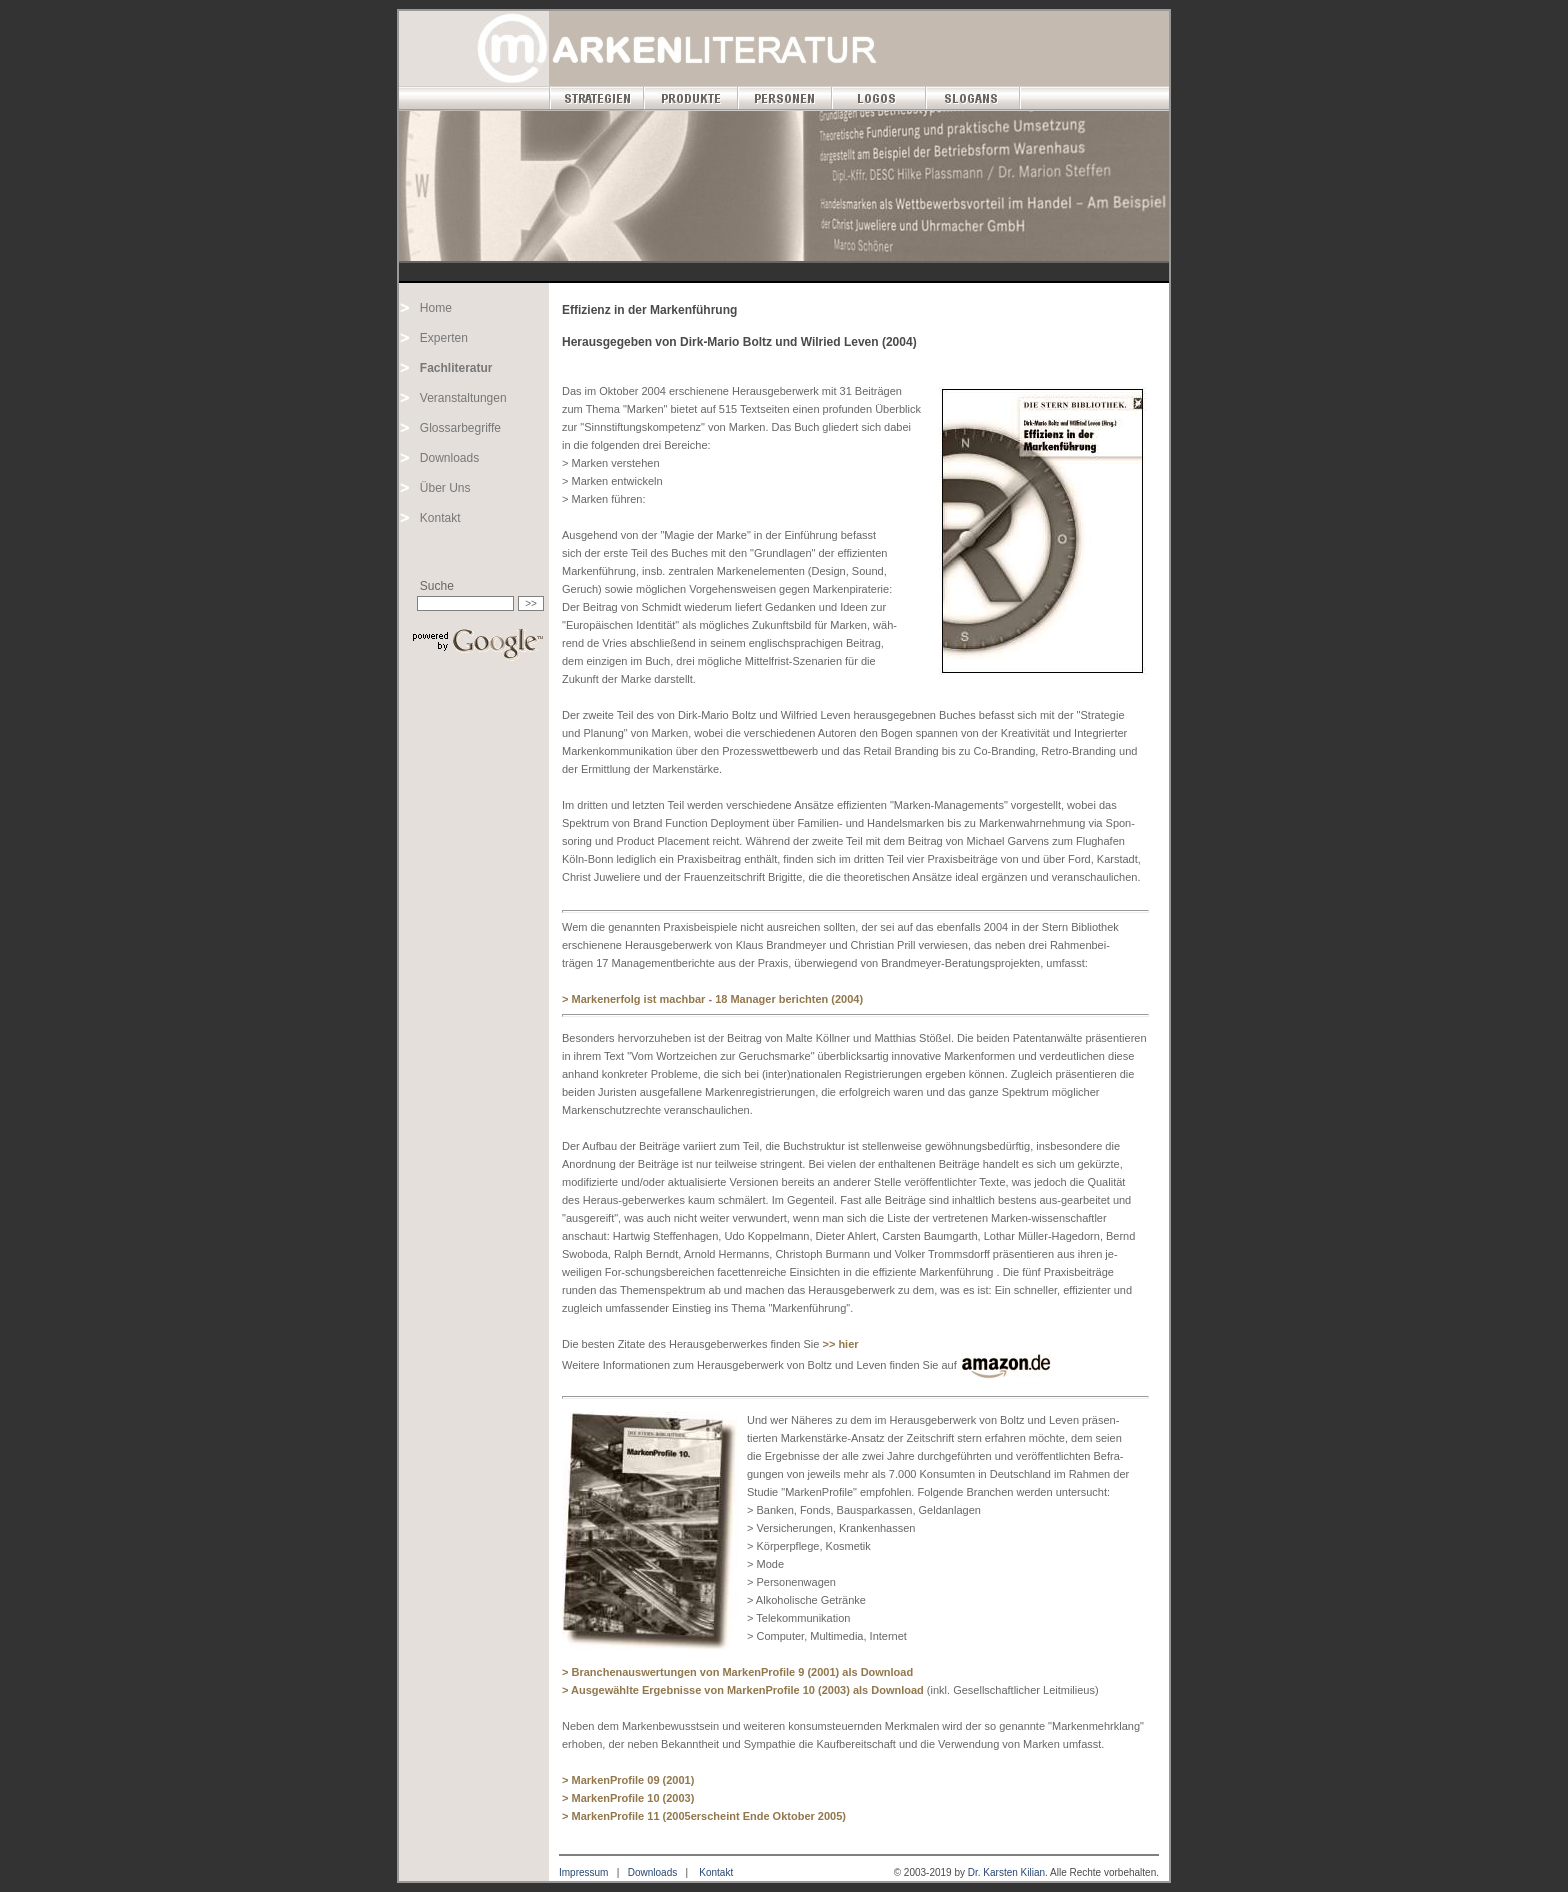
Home (436, 308)
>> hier (840, 1344)
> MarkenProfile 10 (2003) (628, 1798)
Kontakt (440, 518)
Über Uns (445, 488)
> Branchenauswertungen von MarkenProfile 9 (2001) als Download (737, 1672)
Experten (444, 338)
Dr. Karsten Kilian (1006, 1872)
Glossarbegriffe (460, 428)
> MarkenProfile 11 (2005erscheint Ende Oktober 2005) (704, 1816)
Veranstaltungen (463, 398)
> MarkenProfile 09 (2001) (628, 1780)
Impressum (583, 1872)
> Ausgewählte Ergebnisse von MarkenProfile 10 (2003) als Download (744, 1690)
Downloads (449, 458)
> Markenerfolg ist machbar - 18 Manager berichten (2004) (712, 999)
